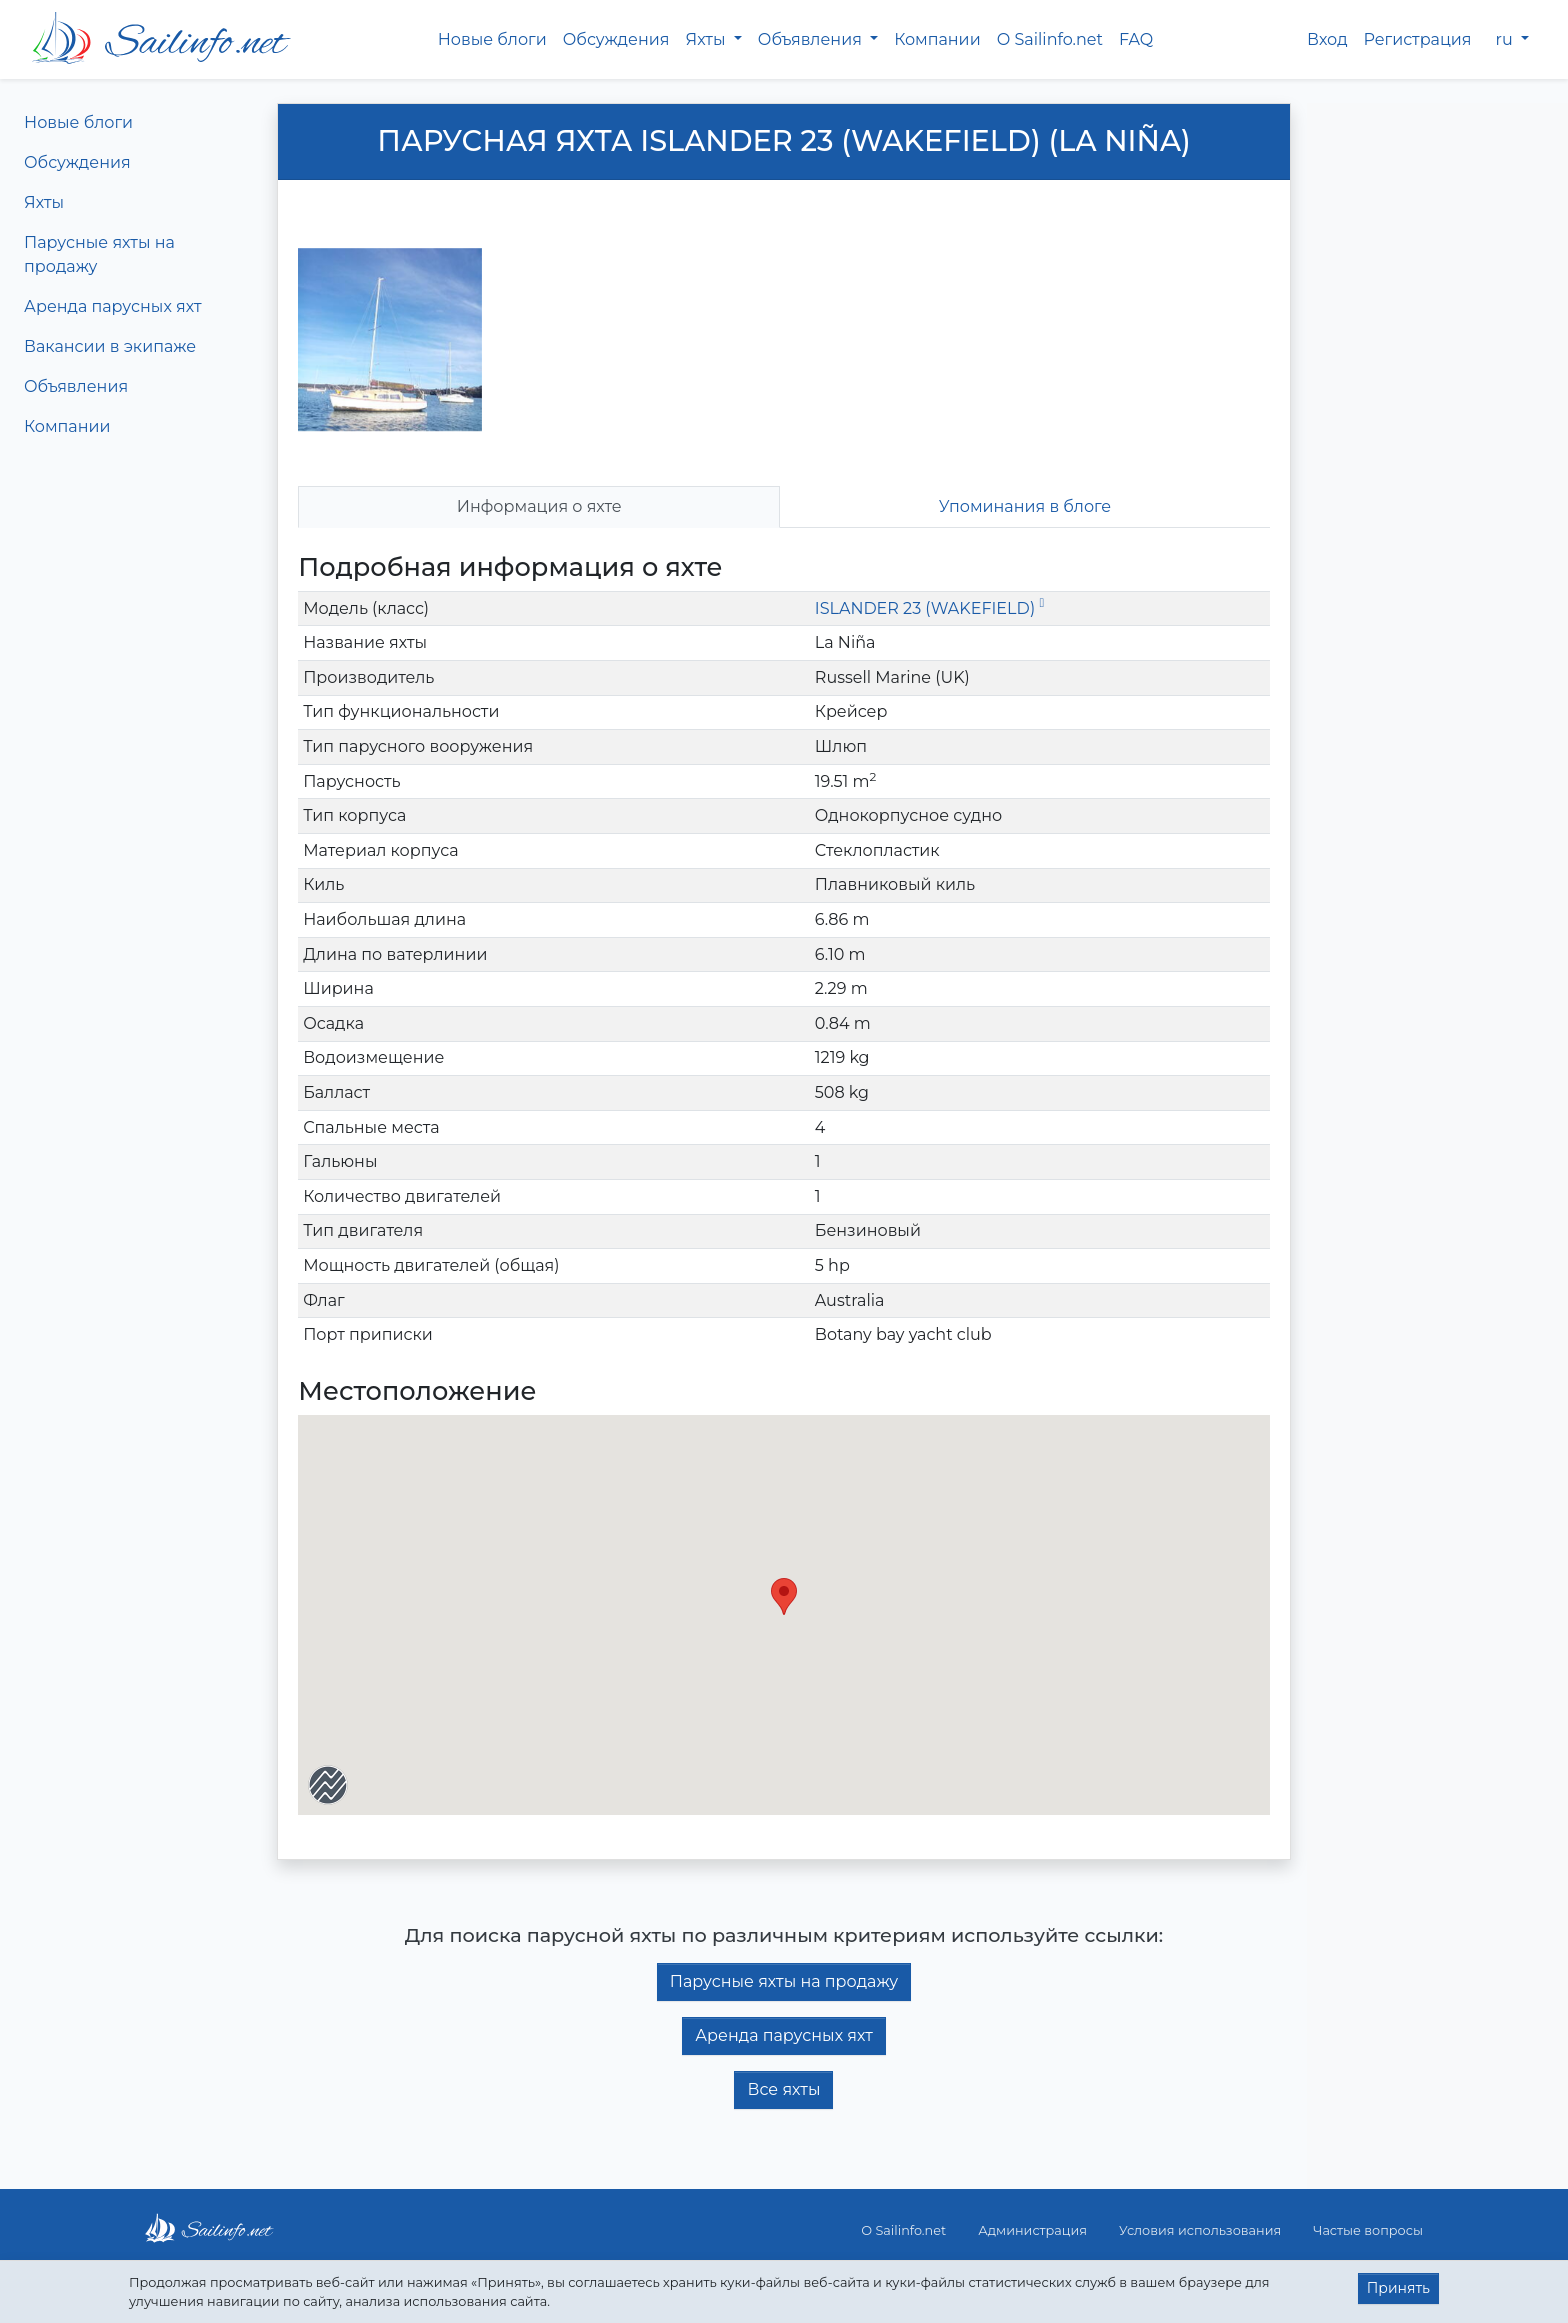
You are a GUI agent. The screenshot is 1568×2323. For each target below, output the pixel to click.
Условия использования (1200, 2230)
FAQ (1136, 39)
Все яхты (783, 2089)
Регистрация (1418, 39)
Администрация (1032, 2230)
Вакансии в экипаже (110, 346)
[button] (784, 1596)
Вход (1327, 39)
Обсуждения (616, 39)
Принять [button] (1398, 2288)
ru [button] (1506, 39)
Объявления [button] (812, 39)
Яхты (44, 202)
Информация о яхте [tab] (539, 506)
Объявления (76, 386)
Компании (937, 39)
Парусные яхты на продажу (99, 254)
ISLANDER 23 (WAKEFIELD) (929, 608)
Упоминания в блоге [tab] (1025, 506)
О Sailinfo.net (1050, 39)
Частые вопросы (1368, 2230)
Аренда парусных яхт (113, 306)
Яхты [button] (707, 39)
